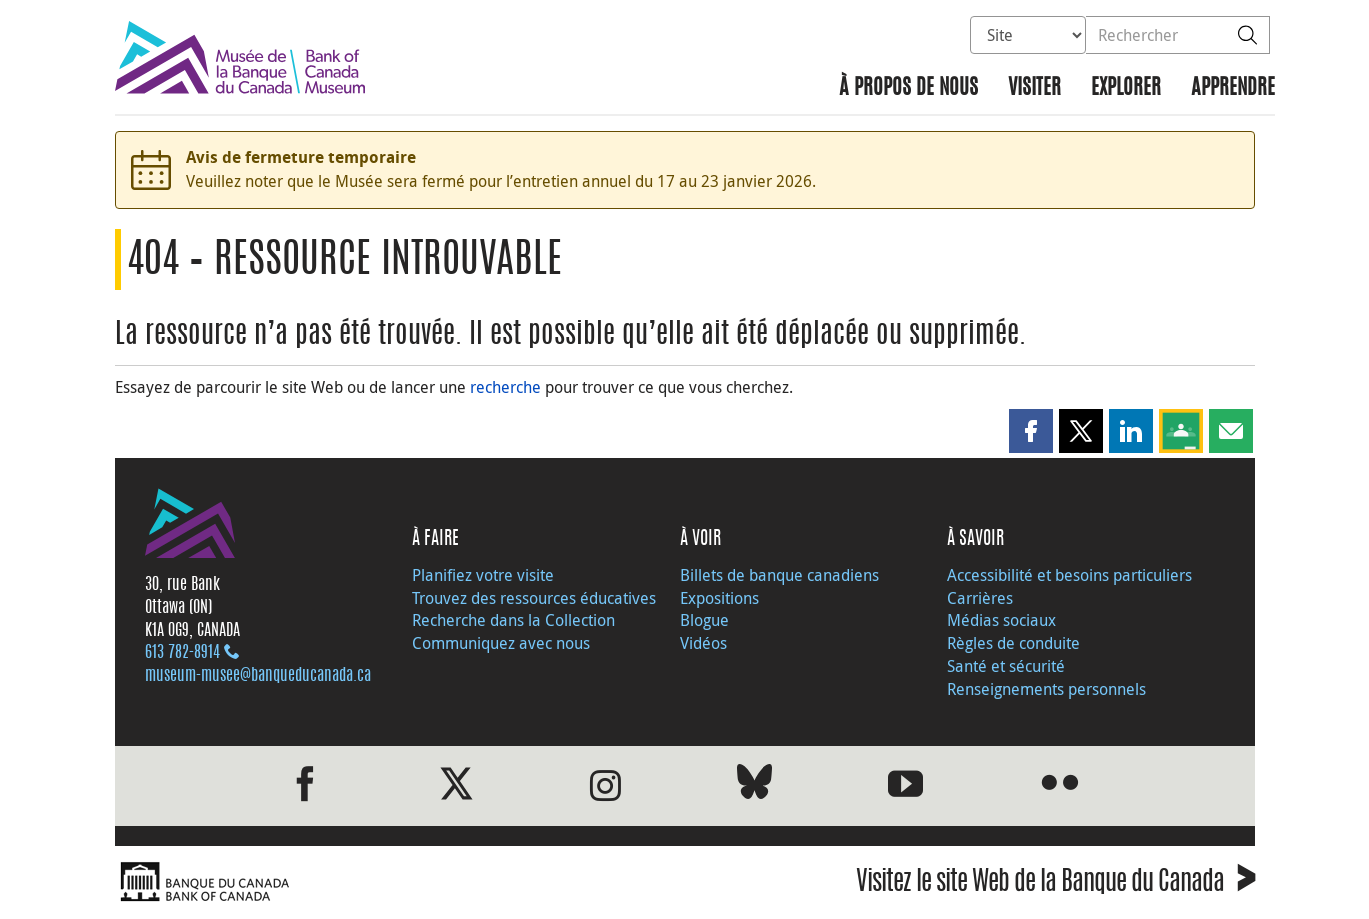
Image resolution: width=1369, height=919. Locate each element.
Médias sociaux (1001, 620)
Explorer (1126, 88)
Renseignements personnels (1046, 689)
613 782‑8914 (182, 653)
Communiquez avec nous (501, 643)
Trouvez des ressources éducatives (534, 598)
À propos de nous (908, 88)
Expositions (719, 598)
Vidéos (703, 643)
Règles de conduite (1013, 643)
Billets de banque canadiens (779, 575)
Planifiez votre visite (483, 575)
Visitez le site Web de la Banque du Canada (1055, 884)
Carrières (980, 598)
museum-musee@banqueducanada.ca (258, 676)
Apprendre (1233, 88)
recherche (505, 387)
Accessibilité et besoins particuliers (1069, 575)
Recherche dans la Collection (513, 620)
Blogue (704, 620)
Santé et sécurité (1006, 666)
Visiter (1034, 88)
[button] (1031, 431)
